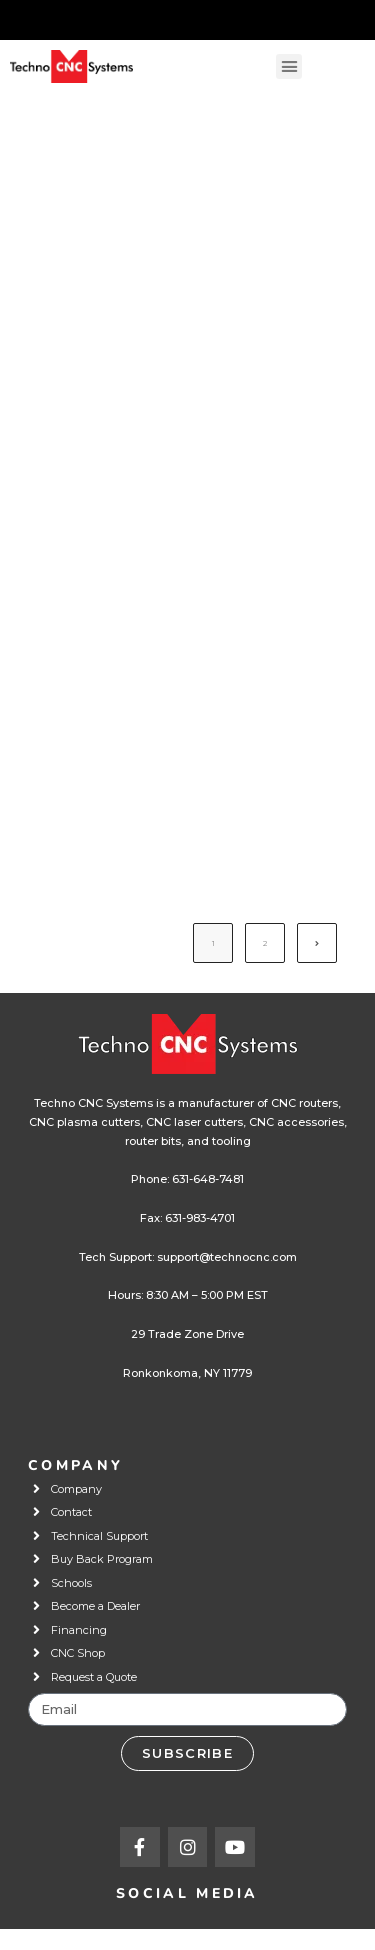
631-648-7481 (208, 1179)
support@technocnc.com (227, 1257)
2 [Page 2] (265, 943)
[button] (289, 67)
